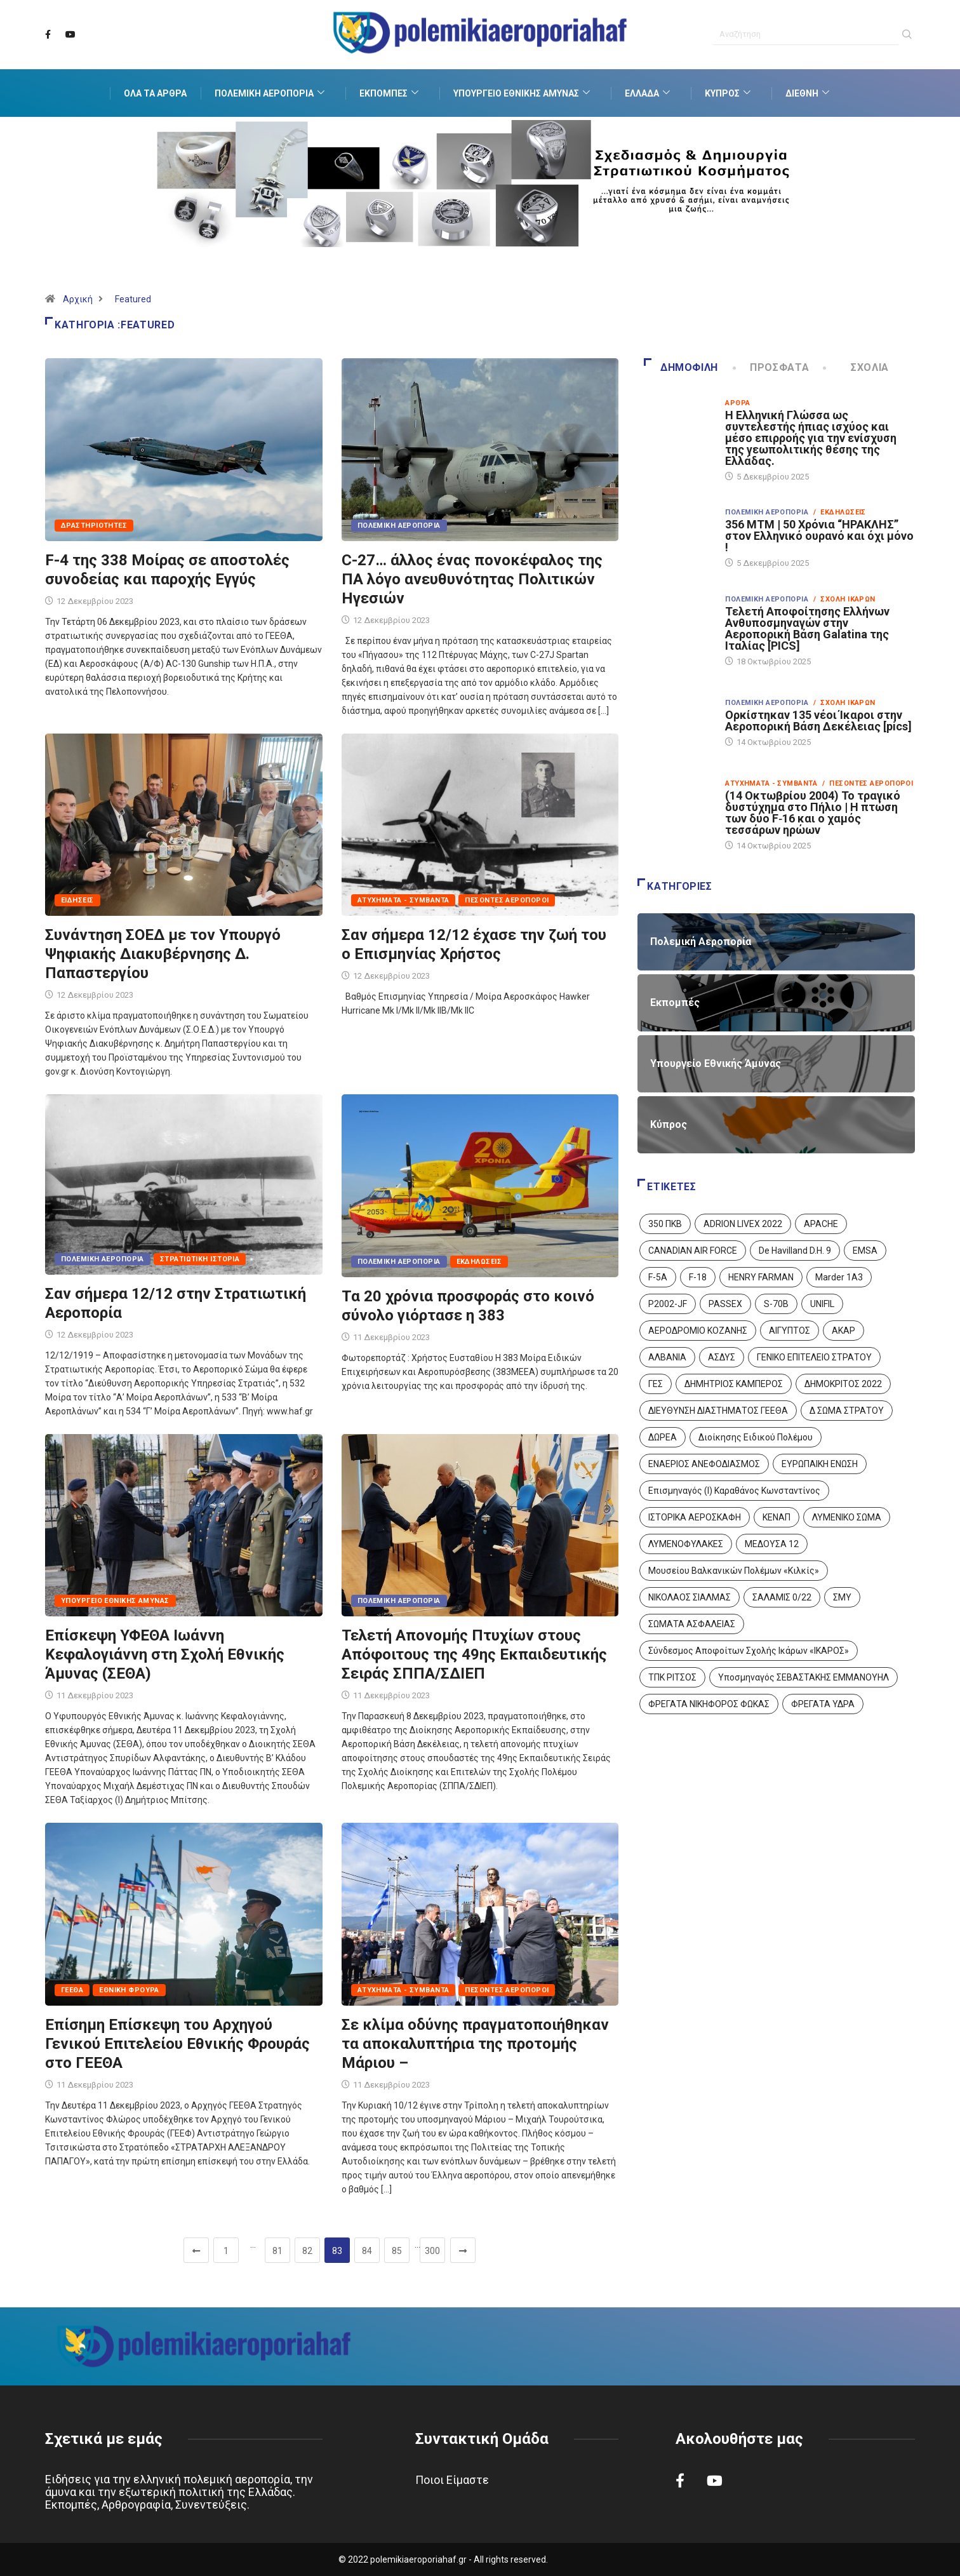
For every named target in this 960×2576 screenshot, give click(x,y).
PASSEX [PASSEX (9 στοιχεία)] (725, 1304)
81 (277, 2251)
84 (367, 2251)
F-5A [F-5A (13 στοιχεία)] (657, 1277)
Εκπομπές (390, 93)
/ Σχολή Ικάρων (844, 599)
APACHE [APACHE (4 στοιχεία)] (821, 1224)
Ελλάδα (649, 93)
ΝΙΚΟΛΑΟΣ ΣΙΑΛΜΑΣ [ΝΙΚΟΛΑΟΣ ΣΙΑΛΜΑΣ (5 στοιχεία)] (689, 1597)
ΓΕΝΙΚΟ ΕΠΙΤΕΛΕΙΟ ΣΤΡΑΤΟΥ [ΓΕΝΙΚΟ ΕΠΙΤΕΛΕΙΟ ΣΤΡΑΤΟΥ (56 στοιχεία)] (814, 1357)
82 (307, 2251)
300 (432, 2251)
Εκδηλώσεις (479, 1262)
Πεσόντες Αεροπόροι (507, 900)
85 (397, 2251)
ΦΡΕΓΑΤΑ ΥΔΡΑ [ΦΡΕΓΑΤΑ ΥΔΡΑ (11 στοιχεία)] (823, 1704)
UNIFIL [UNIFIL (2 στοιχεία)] (822, 1304)
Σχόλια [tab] (857, 367)
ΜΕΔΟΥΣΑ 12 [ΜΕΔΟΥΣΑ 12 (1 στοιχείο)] (772, 1544)
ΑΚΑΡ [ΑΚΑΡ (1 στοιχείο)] (843, 1330)
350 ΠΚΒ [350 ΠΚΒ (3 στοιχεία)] (665, 1224)
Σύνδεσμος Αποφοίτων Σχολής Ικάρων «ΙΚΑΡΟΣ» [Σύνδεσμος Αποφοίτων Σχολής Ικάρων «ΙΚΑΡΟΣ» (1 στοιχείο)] (748, 1651)
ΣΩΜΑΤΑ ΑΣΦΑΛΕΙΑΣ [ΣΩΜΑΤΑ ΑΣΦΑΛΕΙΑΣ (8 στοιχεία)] (691, 1624)
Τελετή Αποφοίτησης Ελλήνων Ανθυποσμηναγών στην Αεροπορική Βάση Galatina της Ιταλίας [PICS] (807, 628)
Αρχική (78, 299)
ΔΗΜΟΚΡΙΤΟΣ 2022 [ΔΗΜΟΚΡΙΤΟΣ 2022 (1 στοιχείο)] (843, 1384)
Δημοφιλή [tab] (681, 367)
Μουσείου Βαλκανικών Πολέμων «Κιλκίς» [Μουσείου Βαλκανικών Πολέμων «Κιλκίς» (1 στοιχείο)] (733, 1571)
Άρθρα (737, 403)
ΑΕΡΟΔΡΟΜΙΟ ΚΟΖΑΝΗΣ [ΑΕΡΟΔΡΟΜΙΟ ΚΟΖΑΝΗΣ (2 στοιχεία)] (697, 1330)
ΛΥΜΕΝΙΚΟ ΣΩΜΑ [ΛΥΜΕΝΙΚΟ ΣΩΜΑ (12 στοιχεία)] (846, 1517)
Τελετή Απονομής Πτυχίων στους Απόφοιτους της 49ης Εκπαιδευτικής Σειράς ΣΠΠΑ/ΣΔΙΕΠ (474, 1654)
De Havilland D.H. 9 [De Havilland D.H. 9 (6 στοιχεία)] (795, 1250)
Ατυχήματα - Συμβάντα (403, 900)
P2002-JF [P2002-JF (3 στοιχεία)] (667, 1304)
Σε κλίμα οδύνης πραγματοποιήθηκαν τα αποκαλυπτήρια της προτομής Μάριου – (475, 2044)
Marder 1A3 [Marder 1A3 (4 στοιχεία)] (839, 1277)
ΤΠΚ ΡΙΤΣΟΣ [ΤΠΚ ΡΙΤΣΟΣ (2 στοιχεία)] (672, 1677)
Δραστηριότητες (94, 525)
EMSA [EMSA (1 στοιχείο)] (865, 1250)
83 (337, 2251)
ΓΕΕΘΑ (72, 1990)
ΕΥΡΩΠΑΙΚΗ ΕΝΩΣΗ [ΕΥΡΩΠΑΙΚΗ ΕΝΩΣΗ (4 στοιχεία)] (820, 1464)
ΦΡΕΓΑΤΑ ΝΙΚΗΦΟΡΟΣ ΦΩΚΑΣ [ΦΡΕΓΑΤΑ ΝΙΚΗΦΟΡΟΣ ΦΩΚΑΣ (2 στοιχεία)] (709, 1704)
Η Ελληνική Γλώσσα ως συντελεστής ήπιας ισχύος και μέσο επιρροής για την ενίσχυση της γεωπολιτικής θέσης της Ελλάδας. (811, 437)
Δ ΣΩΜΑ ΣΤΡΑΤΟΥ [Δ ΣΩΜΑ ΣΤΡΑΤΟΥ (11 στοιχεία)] (847, 1410)
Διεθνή (808, 93)
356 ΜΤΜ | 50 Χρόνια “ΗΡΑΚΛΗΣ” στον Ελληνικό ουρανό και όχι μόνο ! (819, 536)
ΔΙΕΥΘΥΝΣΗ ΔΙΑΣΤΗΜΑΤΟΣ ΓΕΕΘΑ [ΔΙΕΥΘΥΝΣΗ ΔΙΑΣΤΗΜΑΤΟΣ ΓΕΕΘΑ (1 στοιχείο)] (718, 1410)
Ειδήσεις (77, 900)
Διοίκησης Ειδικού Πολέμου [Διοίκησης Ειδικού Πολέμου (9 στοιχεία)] (755, 1437)
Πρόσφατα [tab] (772, 367)
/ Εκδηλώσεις (839, 512)
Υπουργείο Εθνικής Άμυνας (523, 93)
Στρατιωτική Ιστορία (199, 1259)
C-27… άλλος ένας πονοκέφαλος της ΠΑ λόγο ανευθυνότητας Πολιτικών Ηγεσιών (472, 579)
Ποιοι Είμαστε (452, 2479)
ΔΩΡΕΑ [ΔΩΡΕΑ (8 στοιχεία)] (662, 1437)
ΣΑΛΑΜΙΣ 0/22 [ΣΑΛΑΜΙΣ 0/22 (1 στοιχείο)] (781, 1597)
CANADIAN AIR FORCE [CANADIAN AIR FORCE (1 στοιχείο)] (692, 1250)
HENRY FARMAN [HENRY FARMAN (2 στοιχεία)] (761, 1277)
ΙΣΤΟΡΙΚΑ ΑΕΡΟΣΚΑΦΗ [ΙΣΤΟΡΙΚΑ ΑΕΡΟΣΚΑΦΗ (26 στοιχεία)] (694, 1517)
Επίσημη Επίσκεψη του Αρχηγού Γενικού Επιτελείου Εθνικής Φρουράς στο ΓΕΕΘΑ (177, 2044)
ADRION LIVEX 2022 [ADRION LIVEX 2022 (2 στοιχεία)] (742, 1224)
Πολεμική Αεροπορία (271, 93)
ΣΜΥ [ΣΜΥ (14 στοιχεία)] (842, 1597)
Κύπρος (729, 93)
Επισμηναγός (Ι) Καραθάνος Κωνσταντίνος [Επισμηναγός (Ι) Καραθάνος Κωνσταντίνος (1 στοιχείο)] (734, 1491)
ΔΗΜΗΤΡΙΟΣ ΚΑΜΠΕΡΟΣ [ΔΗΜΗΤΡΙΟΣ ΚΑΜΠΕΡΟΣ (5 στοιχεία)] (733, 1384)
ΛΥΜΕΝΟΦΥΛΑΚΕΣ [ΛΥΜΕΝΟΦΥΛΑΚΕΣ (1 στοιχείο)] (685, 1544)
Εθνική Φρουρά (129, 1990)
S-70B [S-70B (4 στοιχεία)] (776, 1304)
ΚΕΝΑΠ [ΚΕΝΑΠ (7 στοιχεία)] (776, 1517)
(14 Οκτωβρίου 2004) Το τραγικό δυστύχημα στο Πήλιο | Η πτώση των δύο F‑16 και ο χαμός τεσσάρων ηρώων (812, 812)
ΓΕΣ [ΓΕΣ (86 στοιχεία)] (655, 1384)
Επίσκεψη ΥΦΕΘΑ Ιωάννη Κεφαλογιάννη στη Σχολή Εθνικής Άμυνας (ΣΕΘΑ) (164, 1654)
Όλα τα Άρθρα (155, 93)
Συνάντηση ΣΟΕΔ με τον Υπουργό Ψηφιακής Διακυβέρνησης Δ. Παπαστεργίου (163, 954)
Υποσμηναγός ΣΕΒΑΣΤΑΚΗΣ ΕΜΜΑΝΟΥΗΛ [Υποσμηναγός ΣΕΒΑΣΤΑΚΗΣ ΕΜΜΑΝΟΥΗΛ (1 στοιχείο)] (803, 1677)
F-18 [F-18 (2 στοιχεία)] (698, 1277)
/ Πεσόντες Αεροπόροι (867, 783)
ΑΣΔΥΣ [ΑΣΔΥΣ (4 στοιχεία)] (721, 1357)
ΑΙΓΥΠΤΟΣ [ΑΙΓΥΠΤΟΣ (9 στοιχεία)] (789, 1330)
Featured (133, 299)
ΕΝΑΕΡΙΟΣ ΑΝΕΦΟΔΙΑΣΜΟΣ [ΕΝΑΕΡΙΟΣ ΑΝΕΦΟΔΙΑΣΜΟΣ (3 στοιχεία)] (704, 1464)
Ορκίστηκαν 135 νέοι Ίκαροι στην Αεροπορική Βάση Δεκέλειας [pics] (818, 720)
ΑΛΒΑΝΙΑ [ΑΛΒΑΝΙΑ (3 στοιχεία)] (667, 1357)
